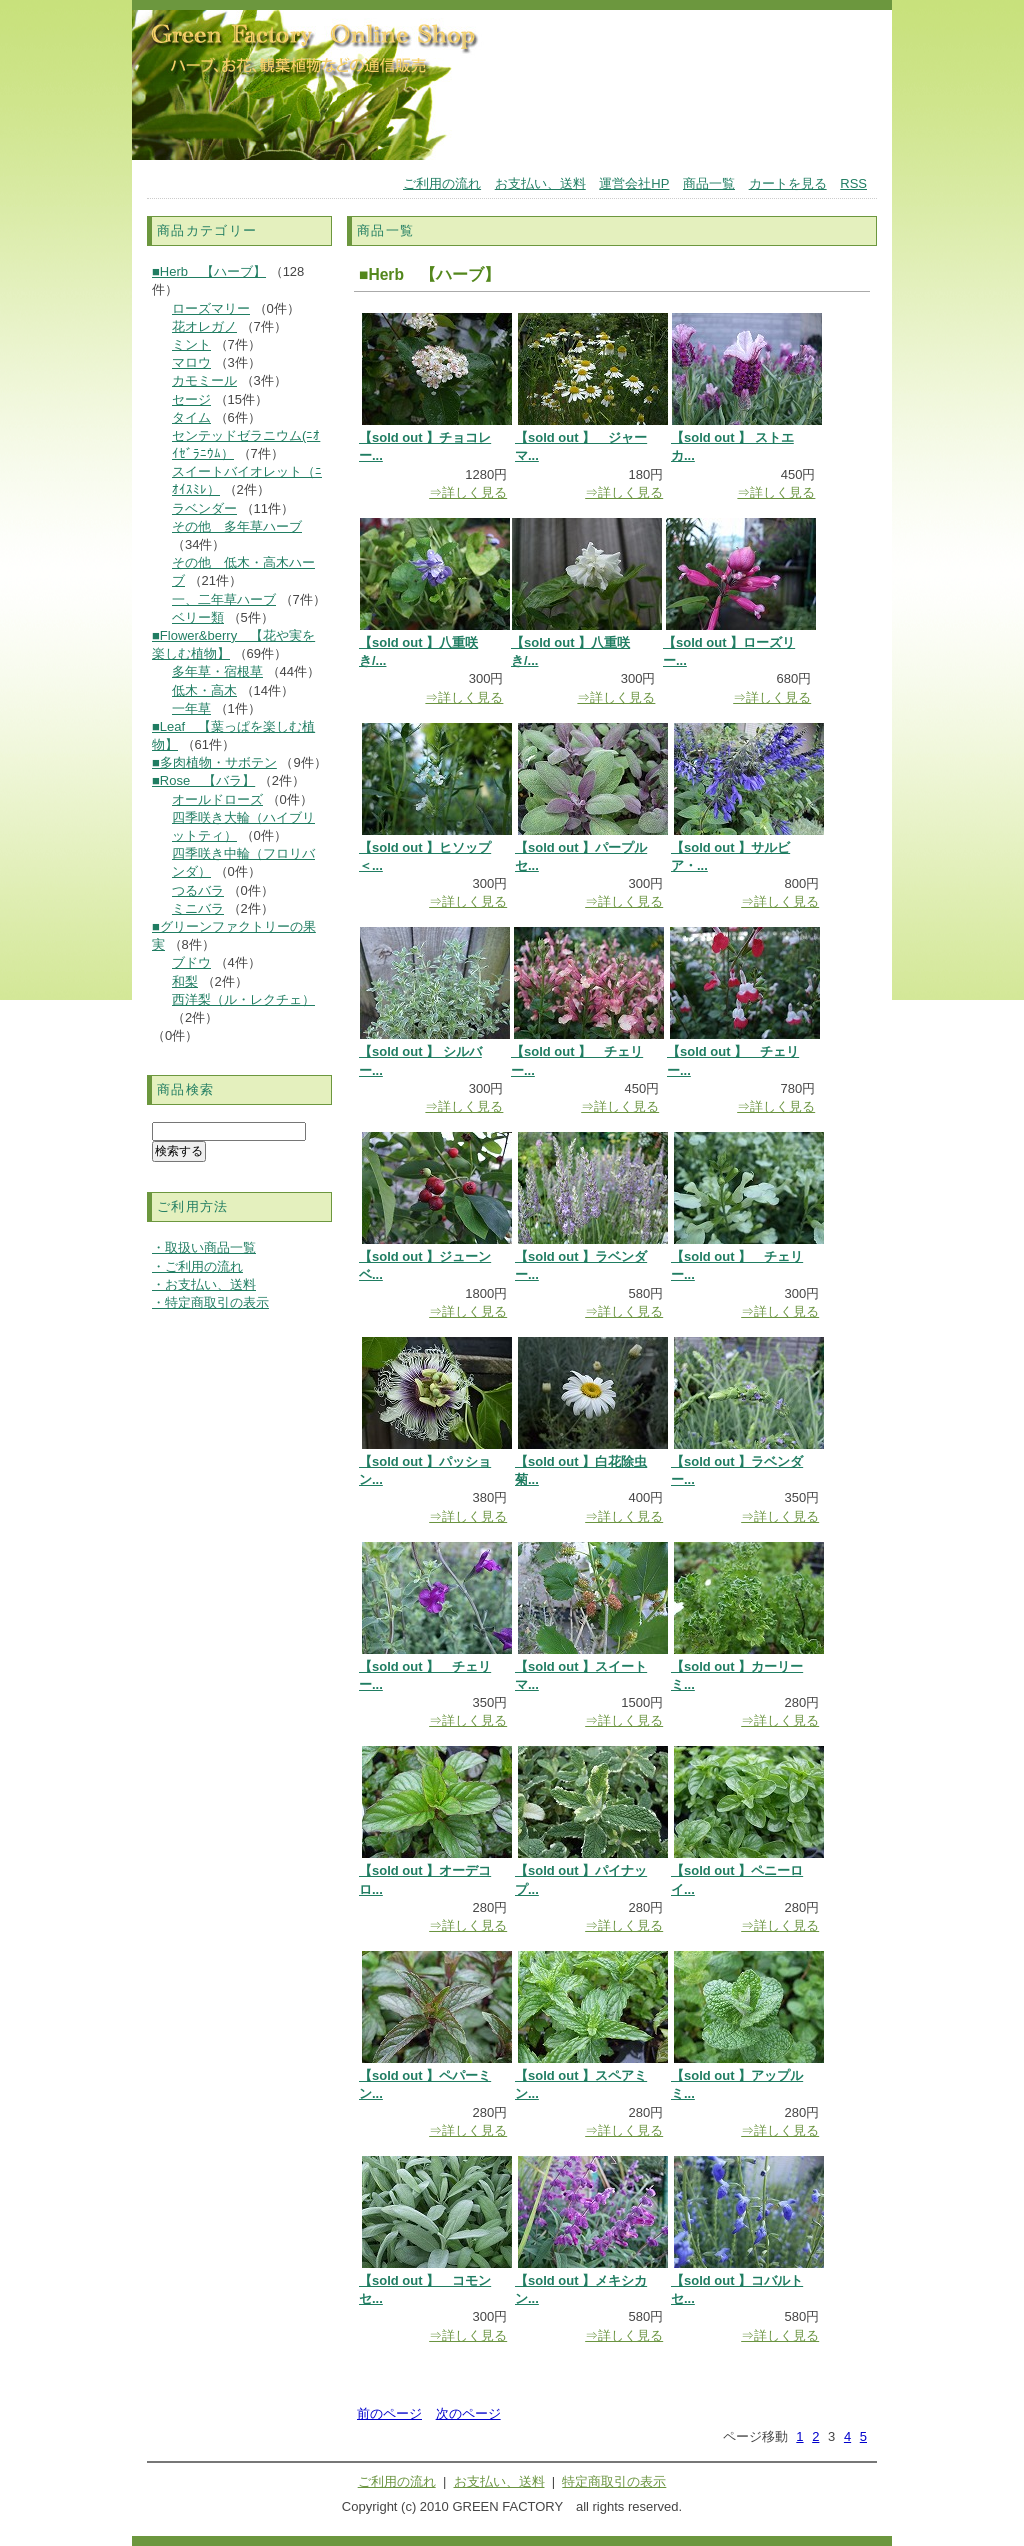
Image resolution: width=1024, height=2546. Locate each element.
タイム (191, 417)
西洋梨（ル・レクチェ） (243, 999)
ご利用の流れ (442, 183)
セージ (191, 399)
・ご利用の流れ (197, 1266)
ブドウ (191, 962)
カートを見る (788, 183)
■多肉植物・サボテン (214, 762)
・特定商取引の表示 (210, 1302)
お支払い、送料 (540, 183)
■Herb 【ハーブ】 (209, 271)
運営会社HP (634, 183)
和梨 (185, 981)
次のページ (468, 2413)
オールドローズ (217, 799)
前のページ (389, 2413)
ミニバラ (198, 908)
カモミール (204, 380)
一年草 (191, 708)
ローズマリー (211, 308)
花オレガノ (204, 326)
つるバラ (198, 890)
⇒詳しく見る (468, 492)
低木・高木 (204, 690)
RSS (853, 183)
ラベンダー (204, 508)
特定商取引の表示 (614, 2481)
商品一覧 (709, 183)
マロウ (191, 362)
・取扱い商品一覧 (204, 1247)
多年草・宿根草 (217, 671)
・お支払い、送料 (204, 1284)
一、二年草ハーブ (224, 599)
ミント (191, 344)
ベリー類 (198, 617)
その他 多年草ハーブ (237, 526)
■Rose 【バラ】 (203, 780)
